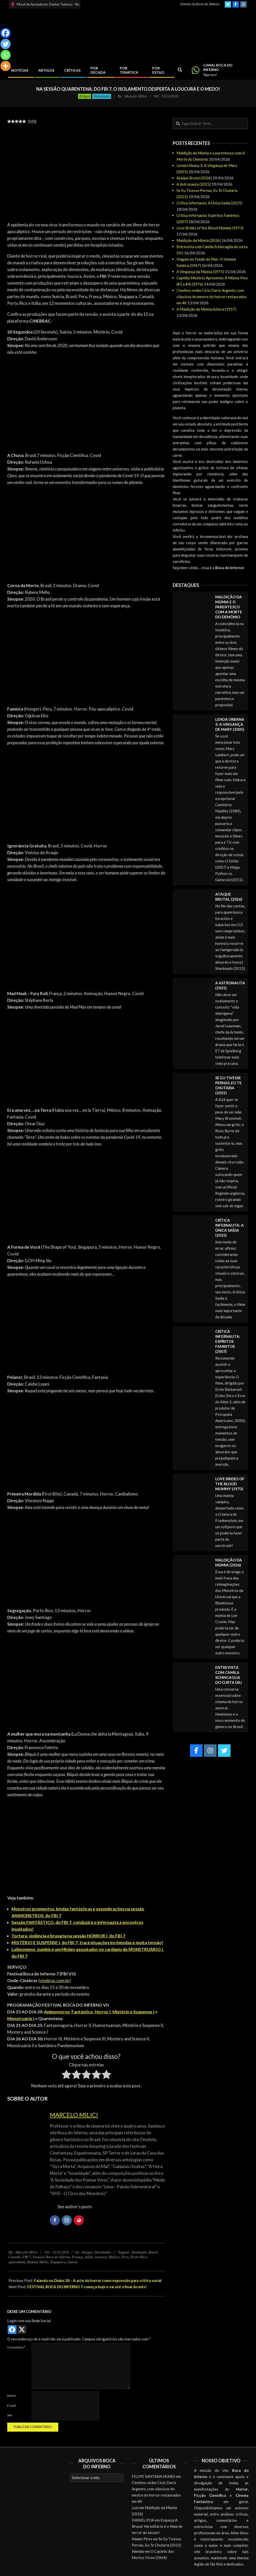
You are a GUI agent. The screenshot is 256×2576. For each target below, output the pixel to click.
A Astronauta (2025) (193, 184)
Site (9, 2415)
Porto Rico (138, 2257)
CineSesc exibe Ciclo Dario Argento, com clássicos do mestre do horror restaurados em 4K (211, 296)
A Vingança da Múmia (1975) (200, 271)
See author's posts (75, 2206)
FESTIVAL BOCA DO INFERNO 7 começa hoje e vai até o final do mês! (87, 2286)
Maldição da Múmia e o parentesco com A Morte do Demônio (228, 607)
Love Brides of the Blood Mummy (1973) (210, 228)
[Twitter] (5, 44)
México (114, 2257)
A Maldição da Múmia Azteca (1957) (206, 309)
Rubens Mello (37, 2262)
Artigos (84, 96)
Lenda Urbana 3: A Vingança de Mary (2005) (229, 724)
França (77, 2257)
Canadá (14, 2257)
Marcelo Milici (74, 2114)
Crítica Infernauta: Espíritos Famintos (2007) (227, 1341)
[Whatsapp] (5, 55)
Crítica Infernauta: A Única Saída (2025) (209, 203)
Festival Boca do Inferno (51, 2257)
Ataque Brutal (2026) (194, 178)
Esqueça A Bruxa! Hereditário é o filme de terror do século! (157, 2526)
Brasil (153, 2252)
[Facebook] (5, 33)
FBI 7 (26, 2257)
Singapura (58, 2262)
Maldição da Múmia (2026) (198, 240)
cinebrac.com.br (55, 1980)
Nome (11, 2395)
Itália (89, 2257)
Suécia (73, 2262)
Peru (125, 2257)
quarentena (17, 2262)
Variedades (101, 96)
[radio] (66, 2075)
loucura (101, 2257)
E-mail (11, 2405)
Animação (139, 2252)
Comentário (16, 2347)
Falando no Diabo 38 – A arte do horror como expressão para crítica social (98, 2280)
